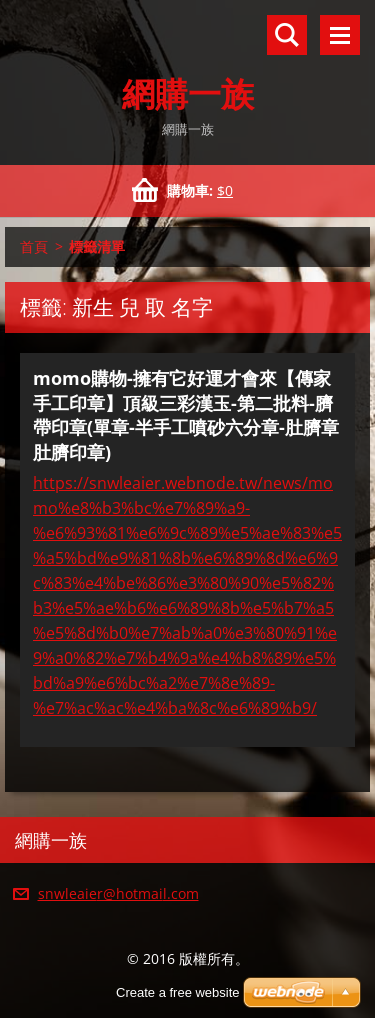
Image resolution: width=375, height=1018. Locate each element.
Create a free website (178, 992)
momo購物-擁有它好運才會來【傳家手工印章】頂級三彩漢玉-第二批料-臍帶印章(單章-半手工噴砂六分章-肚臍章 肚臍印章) (186, 415)
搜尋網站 (287, 35)
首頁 (34, 246)
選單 (340, 35)
